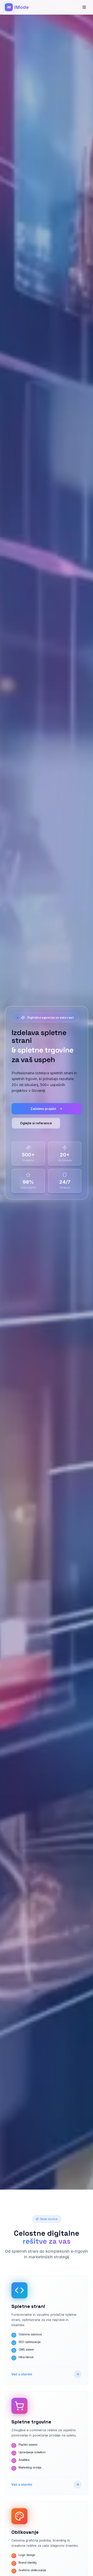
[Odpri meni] (84, 7)
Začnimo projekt (46, 1111)
